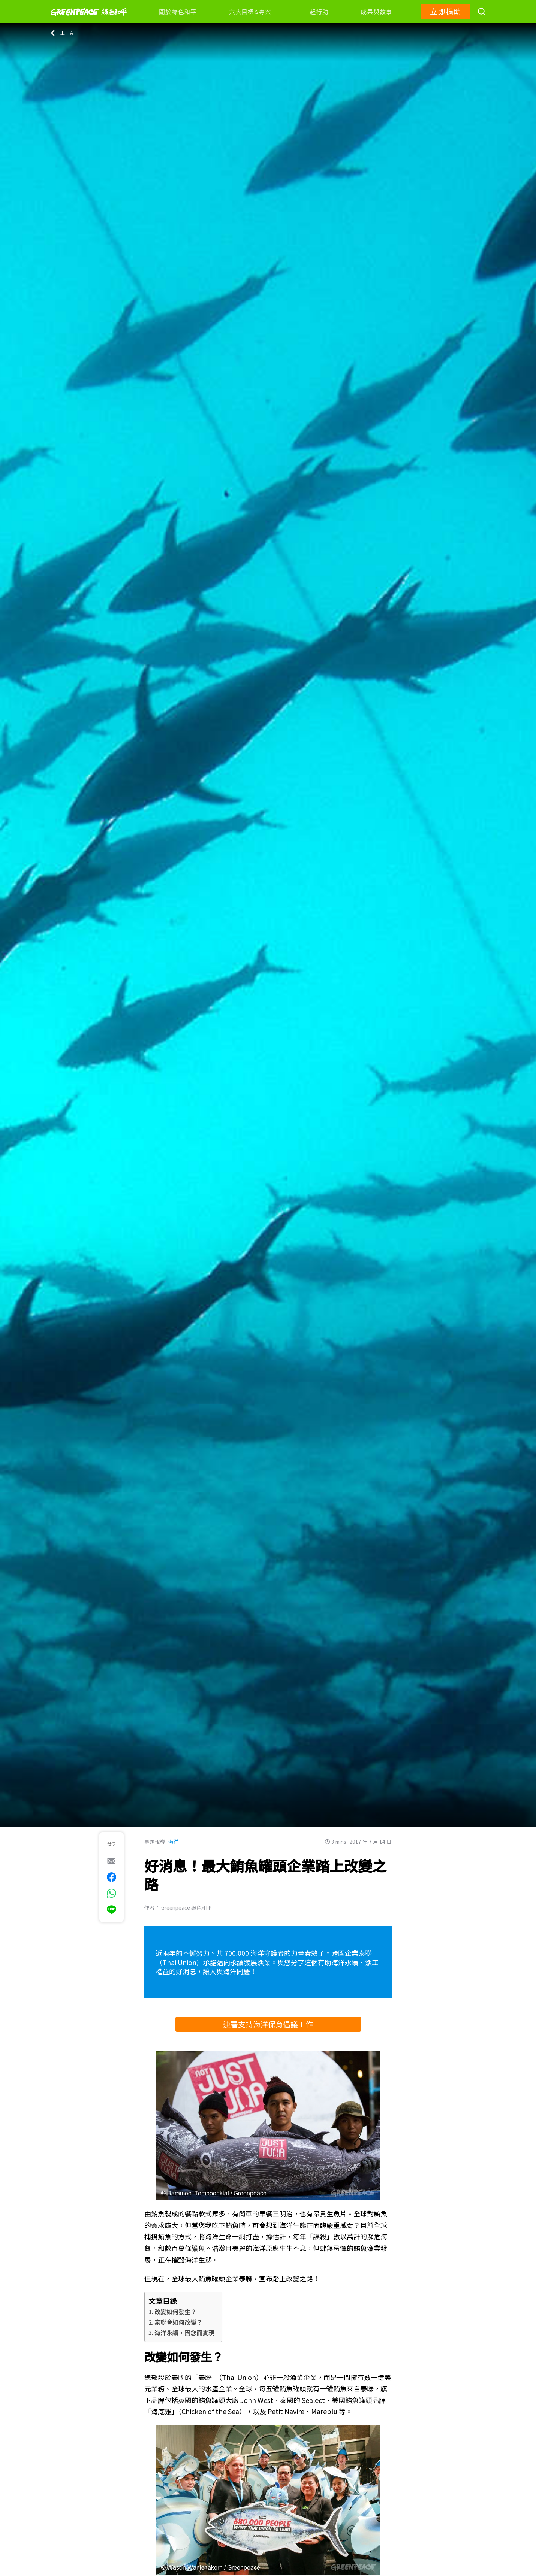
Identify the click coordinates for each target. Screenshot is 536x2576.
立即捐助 (445, 11)
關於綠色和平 (178, 11)
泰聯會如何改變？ (178, 2322)
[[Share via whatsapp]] (111, 1893)
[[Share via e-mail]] (111, 1860)
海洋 (173, 1841)
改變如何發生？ (175, 2311)
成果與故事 (376, 11)
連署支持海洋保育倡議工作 (268, 2024)
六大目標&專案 (250, 11)
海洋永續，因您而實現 (184, 2332)
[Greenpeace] (89, 21)
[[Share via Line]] (111, 1909)
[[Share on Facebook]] (111, 1877)
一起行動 (315, 11)
